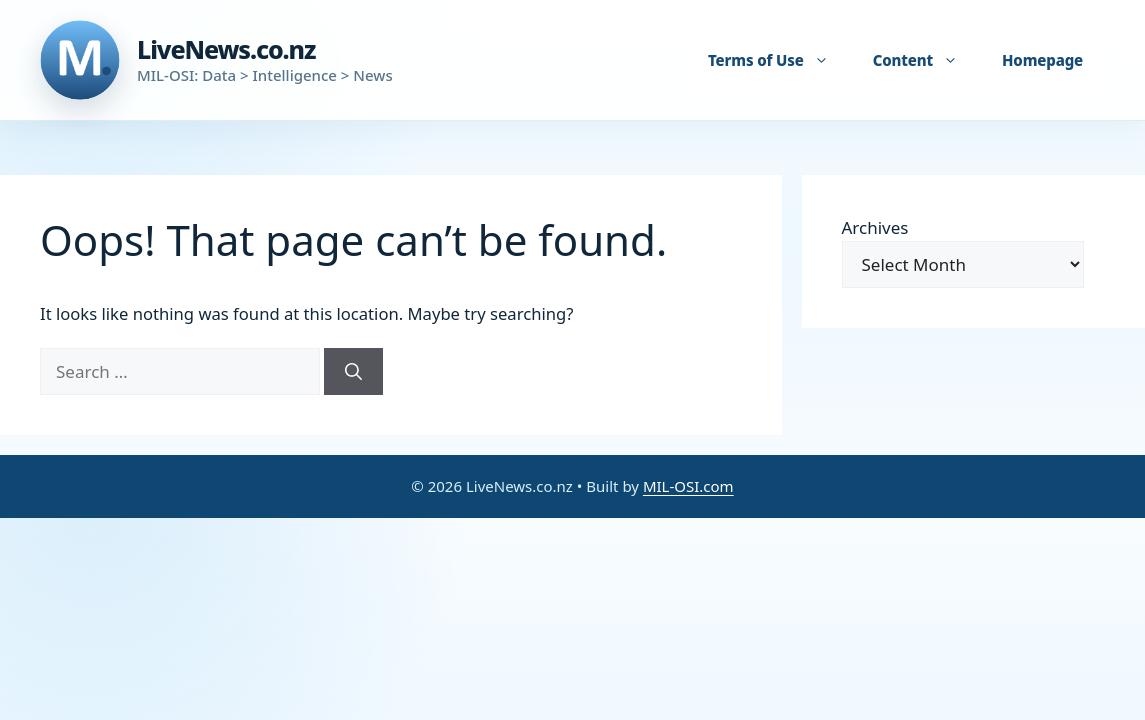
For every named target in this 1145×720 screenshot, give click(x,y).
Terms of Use (778, 60)
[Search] (353, 372)
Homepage (1042, 60)
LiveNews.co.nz (226, 49)
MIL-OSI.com (688, 486)
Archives (875, 227)
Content (925, 60)
